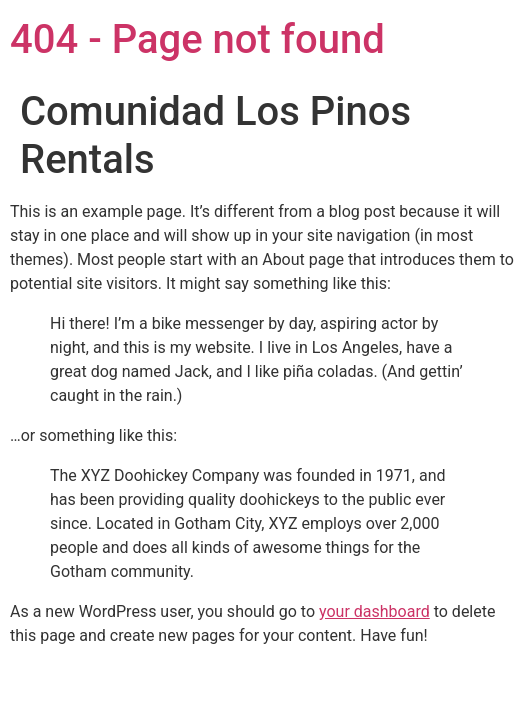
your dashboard (374, 611)
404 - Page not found (197, 39)
